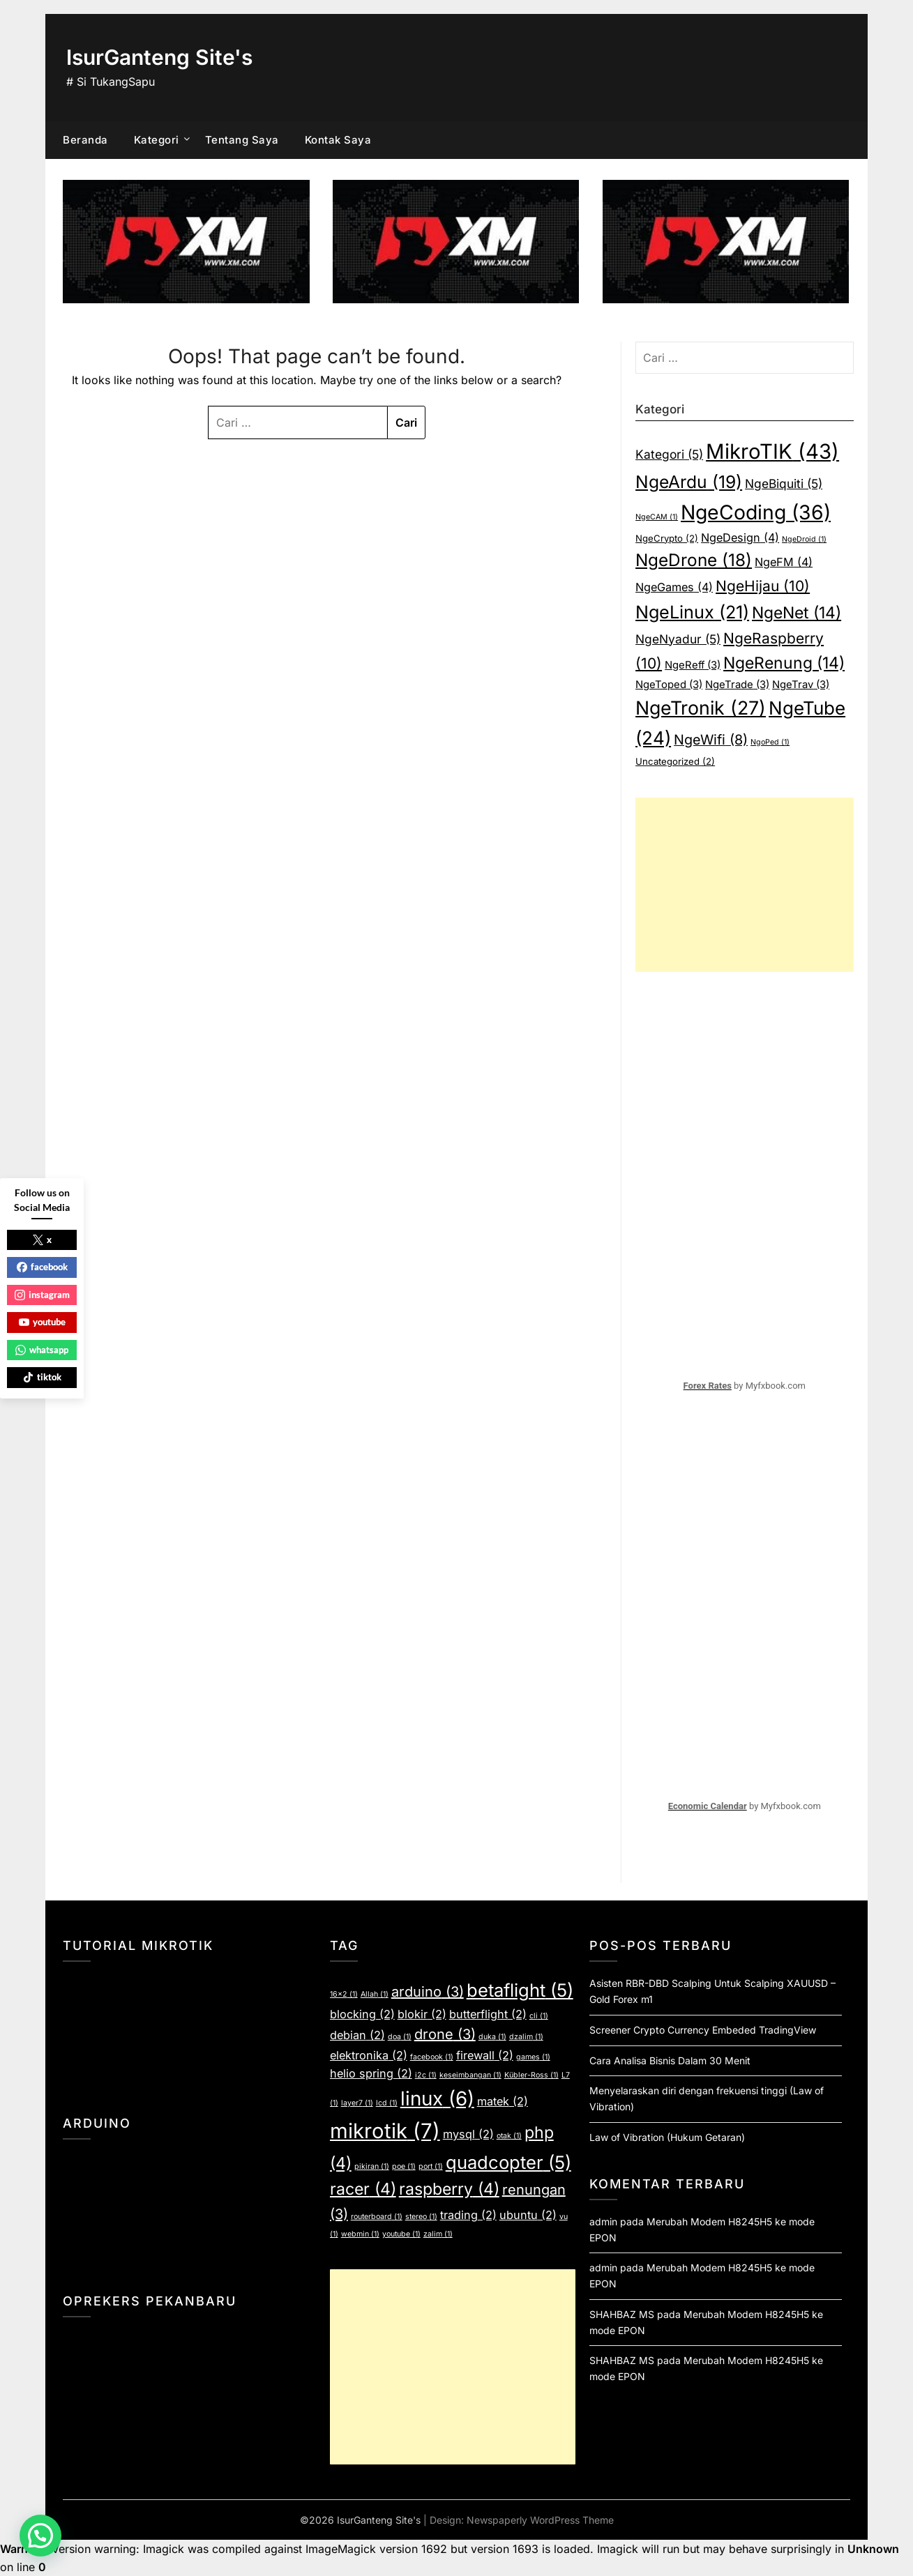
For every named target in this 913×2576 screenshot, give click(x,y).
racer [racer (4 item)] (363, 2189)
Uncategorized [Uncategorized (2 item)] (675, 761)
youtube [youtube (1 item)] (401, 2234)
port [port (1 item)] (430, 2166)
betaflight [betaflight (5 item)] (520, 1990)
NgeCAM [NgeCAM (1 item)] (656, 516)
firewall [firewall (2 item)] (484, 2055)
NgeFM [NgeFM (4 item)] (784, 562)
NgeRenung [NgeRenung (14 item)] (784, 663)
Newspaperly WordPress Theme (540, 2520)
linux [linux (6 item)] (437, 2098)
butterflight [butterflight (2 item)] (488, 2014)
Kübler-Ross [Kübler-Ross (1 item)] (531, 2075)
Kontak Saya (338, 139)
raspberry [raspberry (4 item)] (449, 2189)
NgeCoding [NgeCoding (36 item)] (756, 512)
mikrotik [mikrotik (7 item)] (385, 2131)
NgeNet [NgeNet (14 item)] (796, 613)
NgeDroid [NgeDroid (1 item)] (804, 539)
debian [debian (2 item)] (357, 2035)
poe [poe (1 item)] (404, 2166)
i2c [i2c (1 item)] (426, 2075)
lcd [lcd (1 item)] (387, 2103)
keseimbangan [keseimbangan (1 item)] (470, 2075)
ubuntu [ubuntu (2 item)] (528, 2215)
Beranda (85, 139)
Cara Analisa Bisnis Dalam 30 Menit (669, 2060)
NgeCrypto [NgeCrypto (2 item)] (666, 538)
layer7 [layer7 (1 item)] (357, 2103)
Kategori (156, 139)
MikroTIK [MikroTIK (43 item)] (772, 451)
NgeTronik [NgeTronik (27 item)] (700, 707)
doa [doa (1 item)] (400, 2036)
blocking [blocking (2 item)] (362, 2014)
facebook (42, 1266)
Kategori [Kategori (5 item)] (669, 454)
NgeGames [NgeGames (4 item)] (674, 587)
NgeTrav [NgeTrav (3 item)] (800, 684)
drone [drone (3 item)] (445, 2034)
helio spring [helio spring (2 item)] (371, 2073)
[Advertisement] (744, 885)
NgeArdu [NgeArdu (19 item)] (688, 481)
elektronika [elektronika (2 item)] (368, 2055)
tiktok (42, 1376)
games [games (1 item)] (533, 2056)
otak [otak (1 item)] (509, 2135)
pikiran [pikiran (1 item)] (371, 2166)
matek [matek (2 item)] (502, 2101)
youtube (42, 1321)
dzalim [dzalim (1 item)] (526, 2036)
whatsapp (41, 1349)
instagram (42, 1294)
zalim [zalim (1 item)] (438, 2234)
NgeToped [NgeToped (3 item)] (668, 684)
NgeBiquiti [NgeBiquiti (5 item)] (783, 483)
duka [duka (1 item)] (492, 2036)
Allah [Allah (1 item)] (374, 1994)
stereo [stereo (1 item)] (421, 2216)
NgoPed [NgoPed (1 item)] (770, 742)
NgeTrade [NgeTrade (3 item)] (737, 684)
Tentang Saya (242, 139)
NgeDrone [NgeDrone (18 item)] (693, 559)
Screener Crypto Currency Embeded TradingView (702, 2030)
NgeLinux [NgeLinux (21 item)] (692, 612)
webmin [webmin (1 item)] (360, 2234)
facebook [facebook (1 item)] (431, 2056)
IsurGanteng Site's (159, 57)
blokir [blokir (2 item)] (422, 2014)
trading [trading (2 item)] (468, 2215)
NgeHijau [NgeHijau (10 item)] (763, 586)
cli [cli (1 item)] (538, 2015)
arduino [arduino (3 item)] (427, 1991)
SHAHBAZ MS (621, 2314)
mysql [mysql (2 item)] (468, 2134)
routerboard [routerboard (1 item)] (376, 2216)
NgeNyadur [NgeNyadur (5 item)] (677, 639)
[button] (40, 2535)
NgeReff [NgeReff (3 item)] (692, 665)
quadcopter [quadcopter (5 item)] (508, 2162)
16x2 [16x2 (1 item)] (344, 1994)
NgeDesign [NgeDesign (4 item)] (740, 537)
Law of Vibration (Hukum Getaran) (667, 2137)
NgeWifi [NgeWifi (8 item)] (711, 739)
